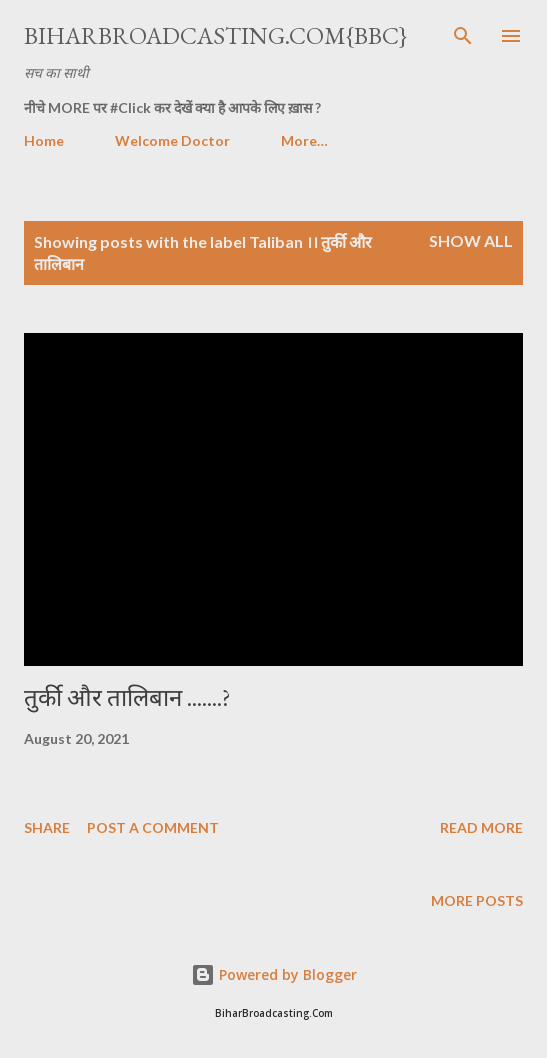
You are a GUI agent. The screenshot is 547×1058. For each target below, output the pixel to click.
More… (304, 140)
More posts (477, 900)
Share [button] (47, 827)
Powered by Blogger (274, 974)
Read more (481, 827)
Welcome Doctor (172, 140)
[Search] (463, 36)
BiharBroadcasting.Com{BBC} (215, 35)
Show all (471, 240)
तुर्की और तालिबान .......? (127, 697)
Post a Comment (153, 827)
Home (44, 140)
